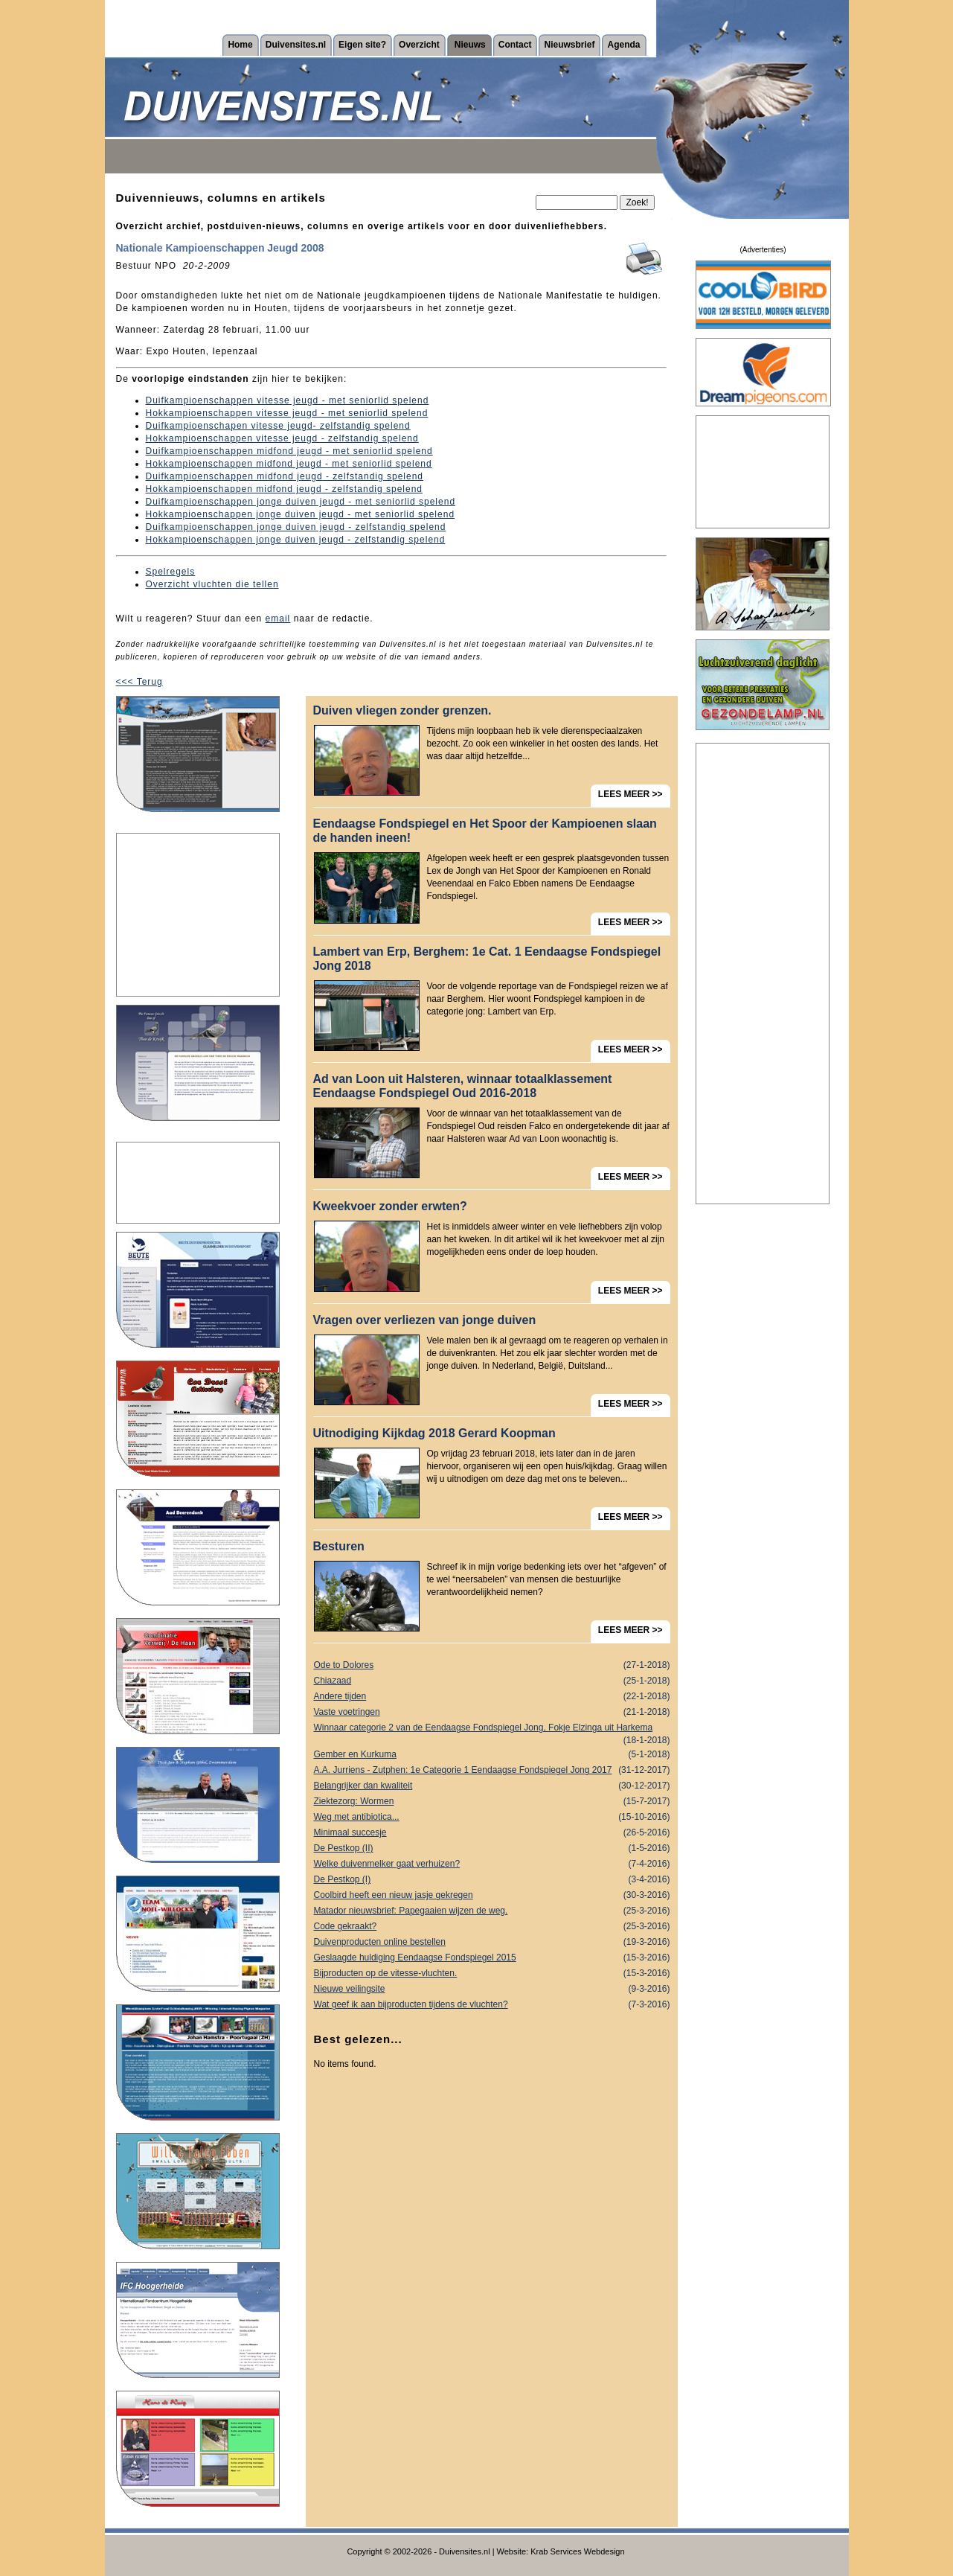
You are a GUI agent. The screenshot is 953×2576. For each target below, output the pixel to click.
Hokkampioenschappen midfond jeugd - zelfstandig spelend (284, 489)
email (278, 618)
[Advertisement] (197, 914)
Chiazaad (492, 1681)
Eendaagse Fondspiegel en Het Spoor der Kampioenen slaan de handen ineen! (485, 830)
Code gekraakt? (492, 1926)
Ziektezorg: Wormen (492, 1801)
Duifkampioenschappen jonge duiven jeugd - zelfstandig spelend (296, 527)
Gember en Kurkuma (492, 1754)
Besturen (339, 1546)
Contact (515, 44)
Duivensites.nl (296, 44)
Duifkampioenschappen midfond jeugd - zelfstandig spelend (285, 476)
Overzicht (419, 44)
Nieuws (470, 44)
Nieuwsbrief (569, 44)
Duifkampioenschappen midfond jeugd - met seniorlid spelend (289, 451)
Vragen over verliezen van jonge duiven (424, 1320)
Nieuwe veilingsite (492, 1989)
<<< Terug (139, 682)
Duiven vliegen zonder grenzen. (402, 710)
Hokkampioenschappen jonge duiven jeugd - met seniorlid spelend (300, 514)
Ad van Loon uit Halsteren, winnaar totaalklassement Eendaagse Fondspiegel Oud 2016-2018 (462, 1086)
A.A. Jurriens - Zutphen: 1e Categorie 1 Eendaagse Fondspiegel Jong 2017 (492, 1770)
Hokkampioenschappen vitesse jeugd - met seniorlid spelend (287, 413)
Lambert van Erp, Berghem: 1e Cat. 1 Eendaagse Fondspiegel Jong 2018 (487, 958)
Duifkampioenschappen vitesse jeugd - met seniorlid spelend (287, 400)
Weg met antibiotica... (492, 1817)
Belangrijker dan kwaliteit (492, 1786)
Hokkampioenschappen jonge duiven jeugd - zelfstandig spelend (296, 539)
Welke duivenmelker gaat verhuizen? (492, 1864)
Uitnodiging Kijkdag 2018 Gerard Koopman (434, 1433)
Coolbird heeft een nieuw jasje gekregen (492, 1895)
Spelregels (171, 571)
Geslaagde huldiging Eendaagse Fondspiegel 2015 (492, 1958)
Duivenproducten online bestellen (492, 1942)
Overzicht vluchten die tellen (212, 584)
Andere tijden (492, 1696)
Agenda (623, 44)
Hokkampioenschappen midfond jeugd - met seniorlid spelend (289, 463)
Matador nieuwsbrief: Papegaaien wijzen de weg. (492, 1911)
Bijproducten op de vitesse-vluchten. (492, 1973)
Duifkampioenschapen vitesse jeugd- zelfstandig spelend (278, 426)
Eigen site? (362, 44)
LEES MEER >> (630, 794)
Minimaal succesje (492, 1832)
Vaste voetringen (492, 1712)
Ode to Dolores (492, 1665)
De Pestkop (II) (492, 1848)
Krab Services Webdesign (577, 2551)
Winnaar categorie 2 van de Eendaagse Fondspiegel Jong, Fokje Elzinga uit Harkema (492, 1729)
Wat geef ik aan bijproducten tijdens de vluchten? (492, 2004)
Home (240, 44)
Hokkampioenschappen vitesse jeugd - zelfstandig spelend (282, 438)
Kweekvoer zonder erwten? (390, 1206)
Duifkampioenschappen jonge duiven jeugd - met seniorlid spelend (301, 501)
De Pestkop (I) (492, 1879)
